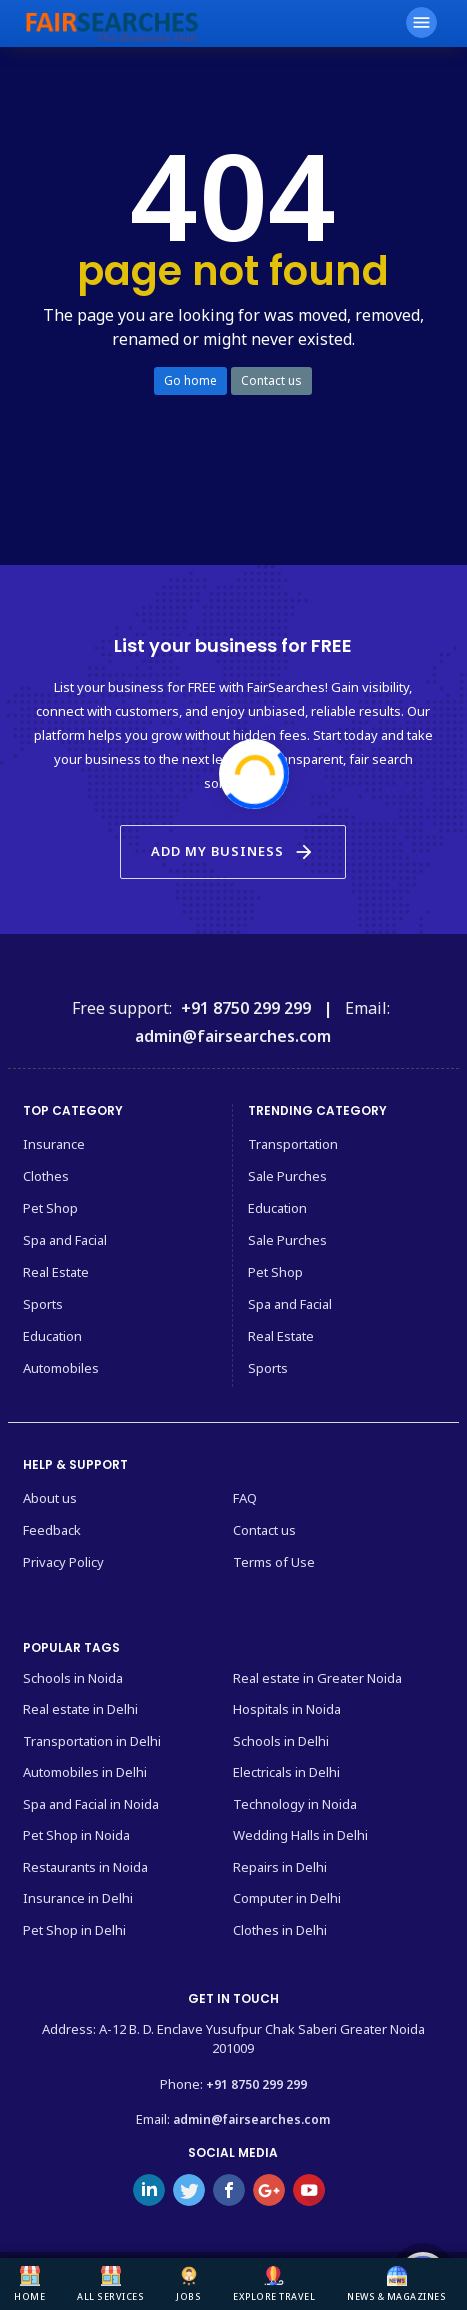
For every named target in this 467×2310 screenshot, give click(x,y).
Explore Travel (274, 2284)
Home (29, 2284)
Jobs (188, 2284)
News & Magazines (396, 2284)
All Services (110, 2284)
